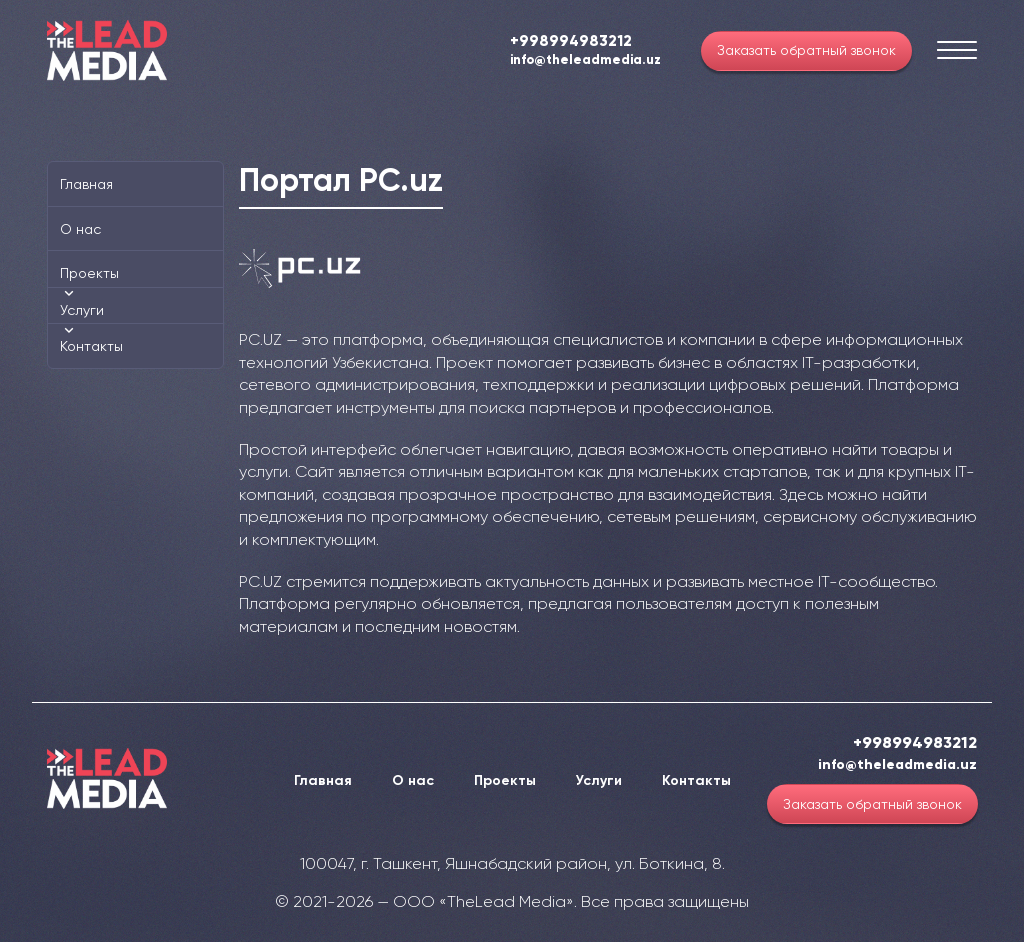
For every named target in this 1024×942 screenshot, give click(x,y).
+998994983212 (571, 41)
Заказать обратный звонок (806, 50)
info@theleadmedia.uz (585, 60)
